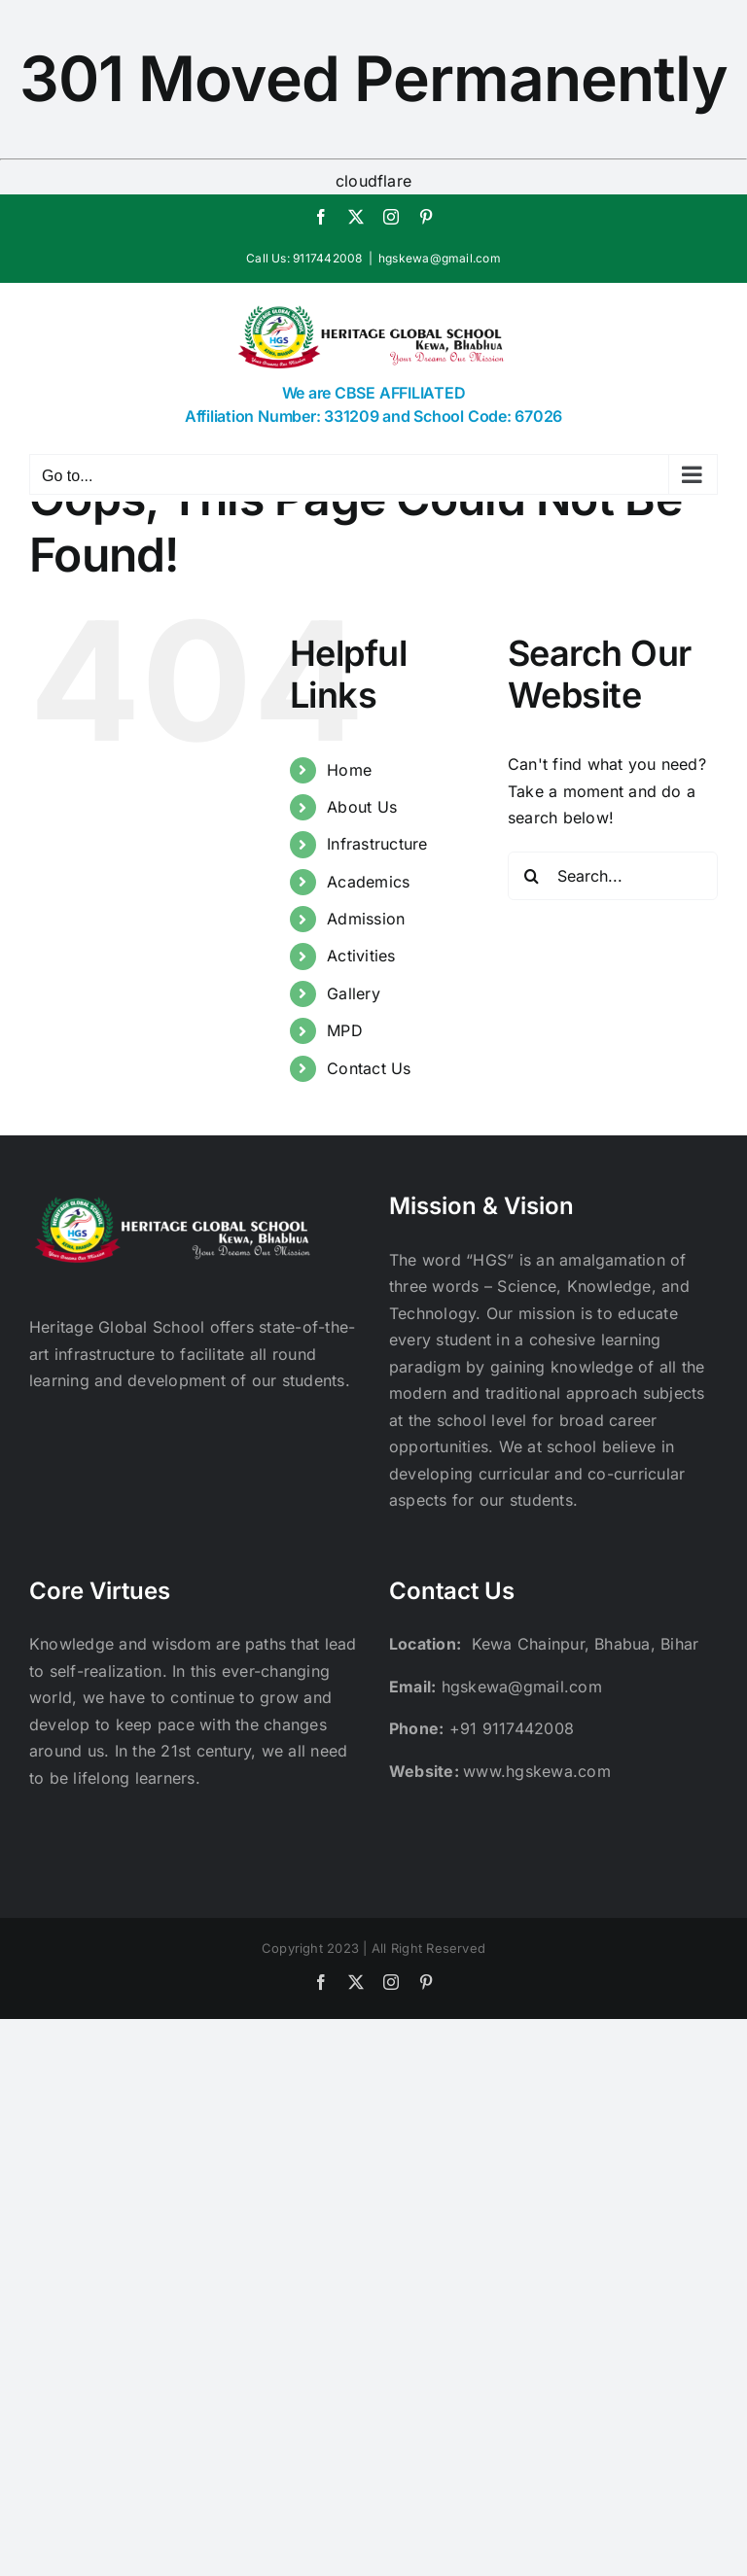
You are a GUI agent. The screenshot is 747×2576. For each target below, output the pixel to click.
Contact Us (368, 1068)
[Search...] (613, 876)
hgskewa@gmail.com (439, 258)
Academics (368, 881)
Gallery (353, 993)
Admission (366, 918)
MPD (345, 1030)
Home (349, 770)
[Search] (532, 876)
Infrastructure (377, 843)
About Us (362, 807)
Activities (361, 955)
